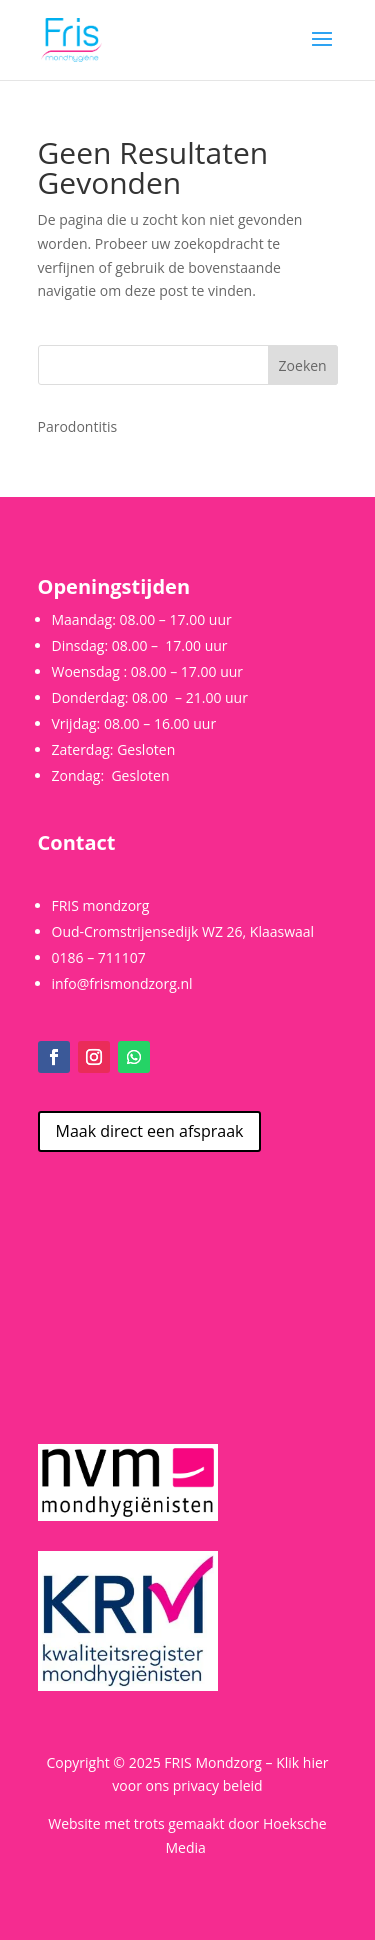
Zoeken (303, 365)
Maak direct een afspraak (150, 1131)
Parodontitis (78, 426)
